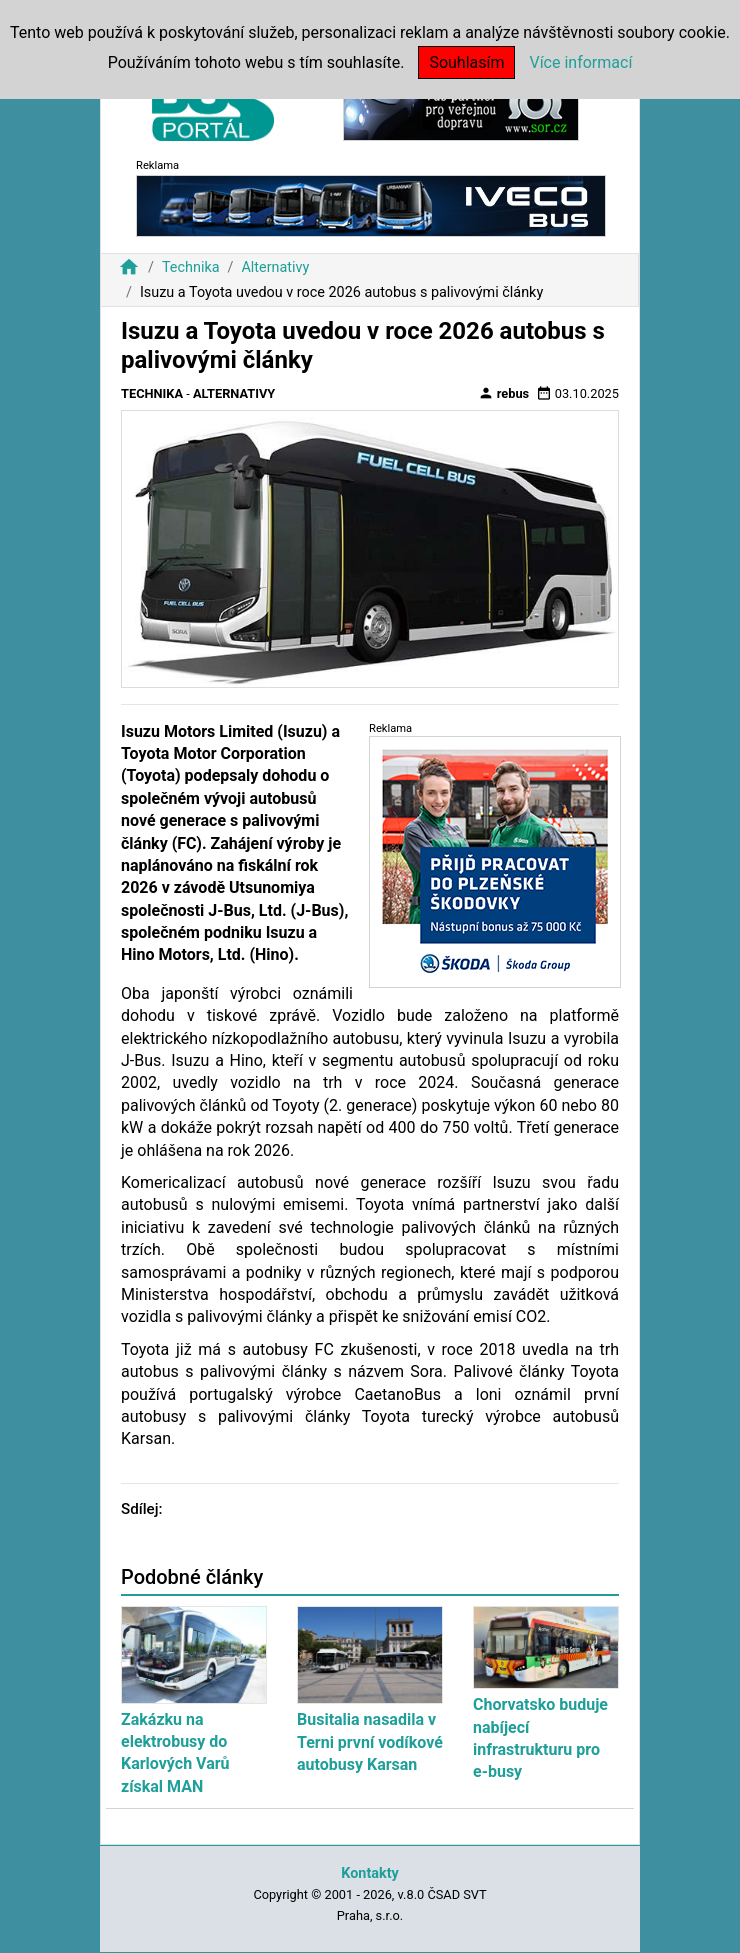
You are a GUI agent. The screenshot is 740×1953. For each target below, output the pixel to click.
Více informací (580, 62)
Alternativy (275, 267)
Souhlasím (466, 62)
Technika (191, 267)
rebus (504, 393)
